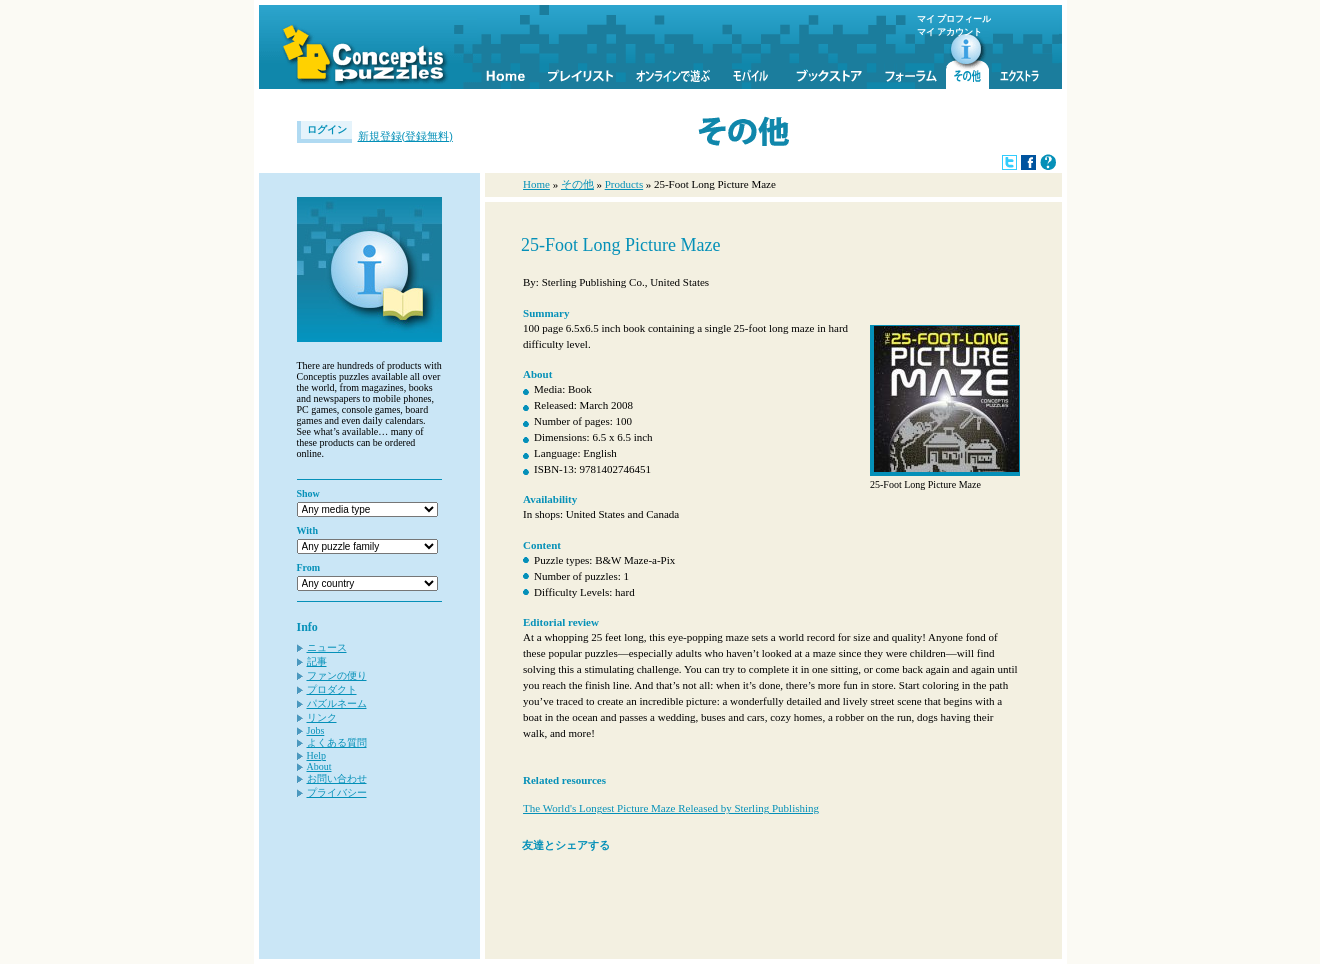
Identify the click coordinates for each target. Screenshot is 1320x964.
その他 (577, 184)
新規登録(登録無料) (405, 136)
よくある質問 (337, 742)
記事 (317, 661)
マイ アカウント (949, 32)
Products (624, 184)
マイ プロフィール (954, 19)
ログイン (327, 129)
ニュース (327, 647)
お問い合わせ (337, 778)
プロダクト (332, 689)
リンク (322, 717)
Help (316, 755)
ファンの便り (337, 675)
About (319, 766)
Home (536, 184)
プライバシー (337, 792)
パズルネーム (337, 703)
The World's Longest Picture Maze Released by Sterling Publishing (671, 808)
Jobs (316, 730)
